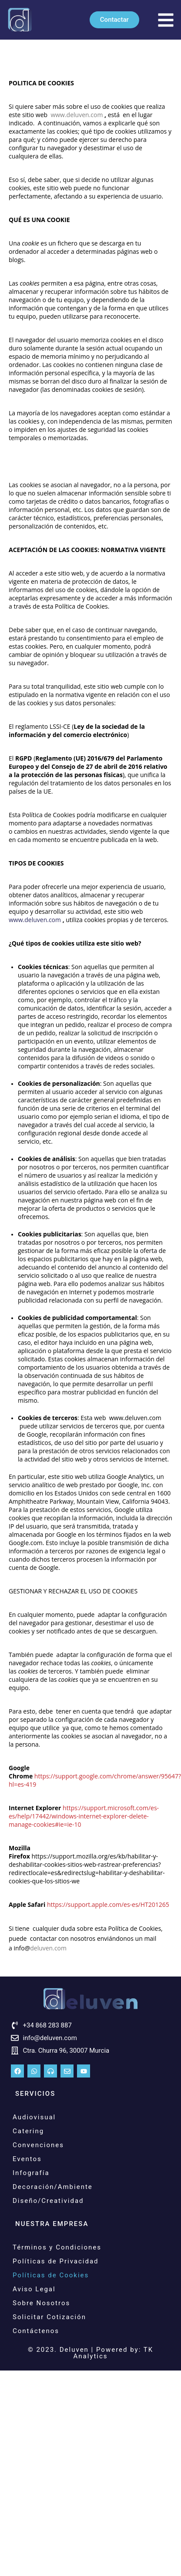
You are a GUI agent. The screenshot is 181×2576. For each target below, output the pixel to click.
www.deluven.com (36, 920)
